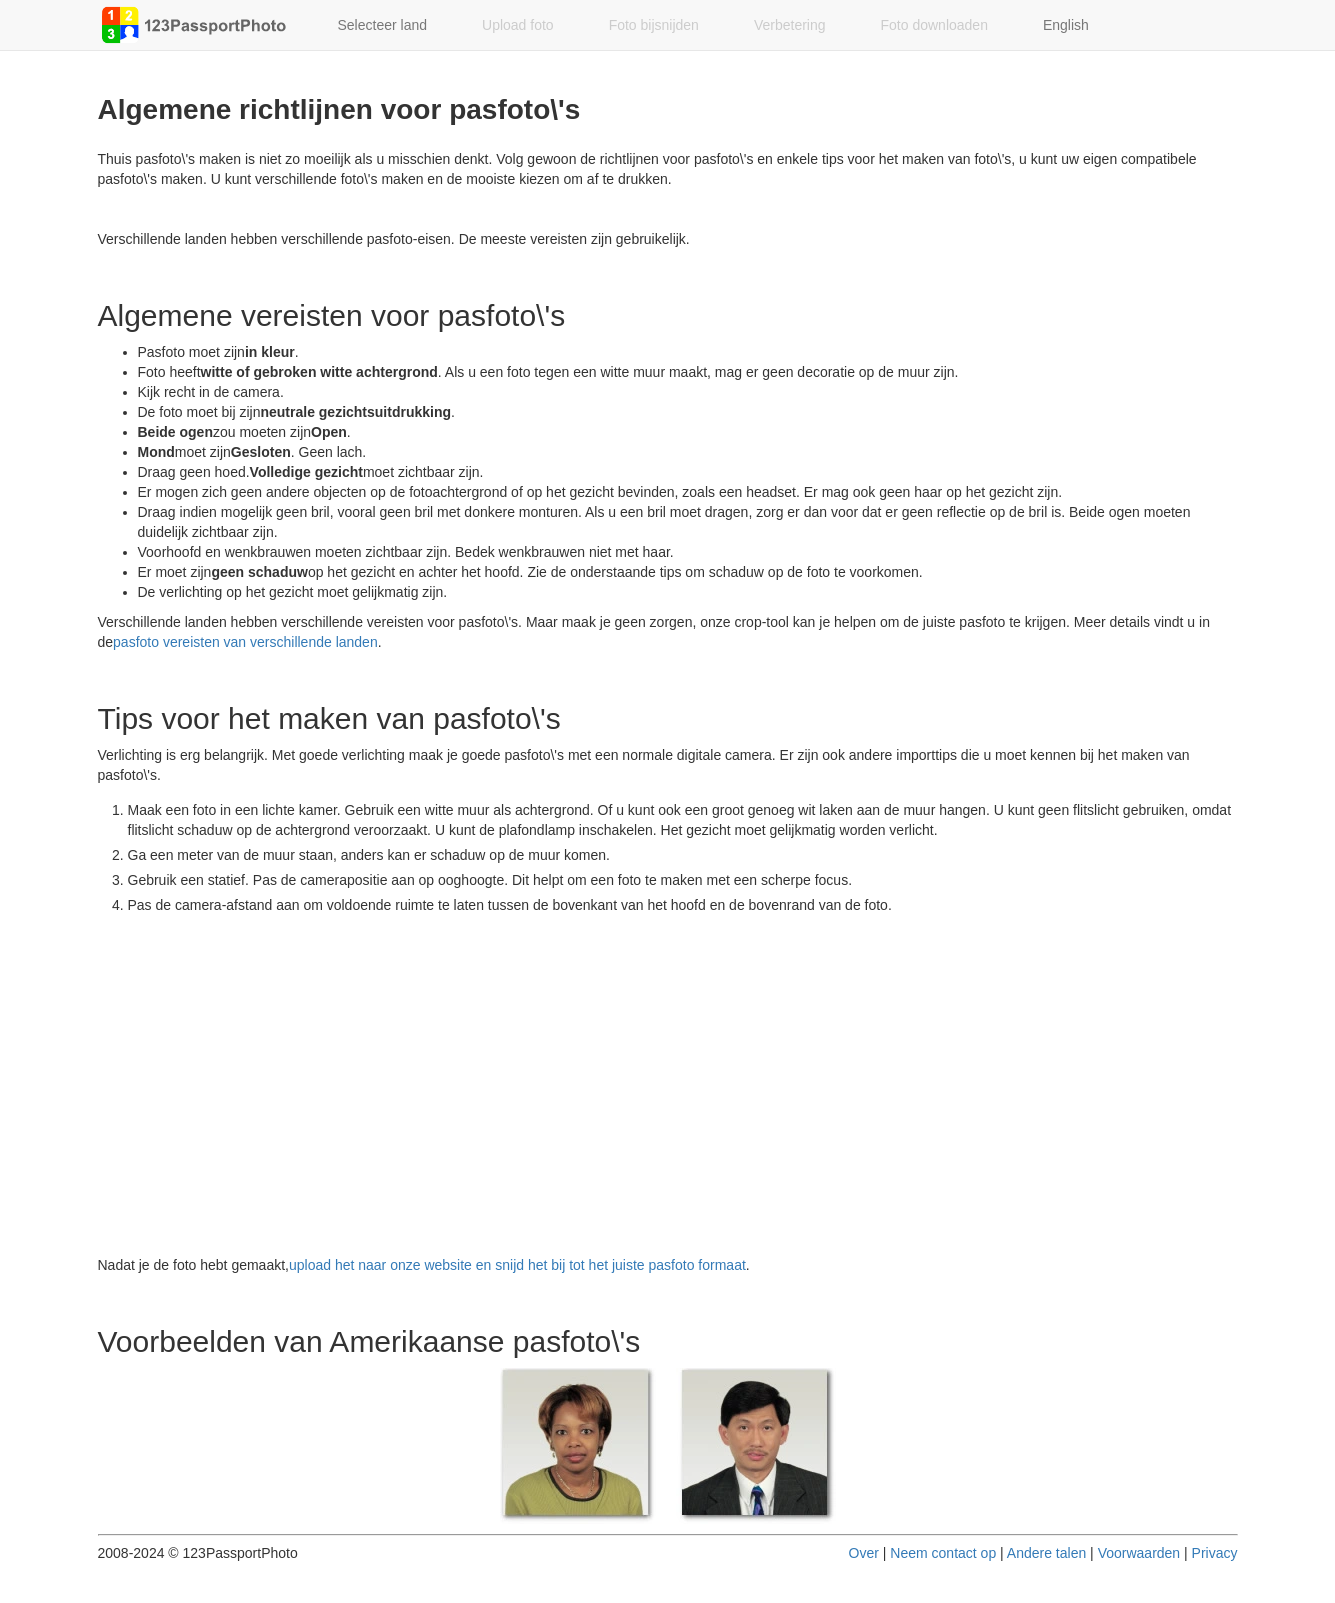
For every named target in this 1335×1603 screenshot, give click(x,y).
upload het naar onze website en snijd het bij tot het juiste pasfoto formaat (517, 1265)
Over (864, 1553)
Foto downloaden (934, 25)
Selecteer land (383, 25)
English (1066, 25)
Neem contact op (943, 1553)
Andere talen (1046, 1553)
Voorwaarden (1139, 1553)
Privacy (1215, 1553)
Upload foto (518, 25)
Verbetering (790, 25)
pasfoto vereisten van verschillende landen (245, 642)
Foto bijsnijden (654, 25)
